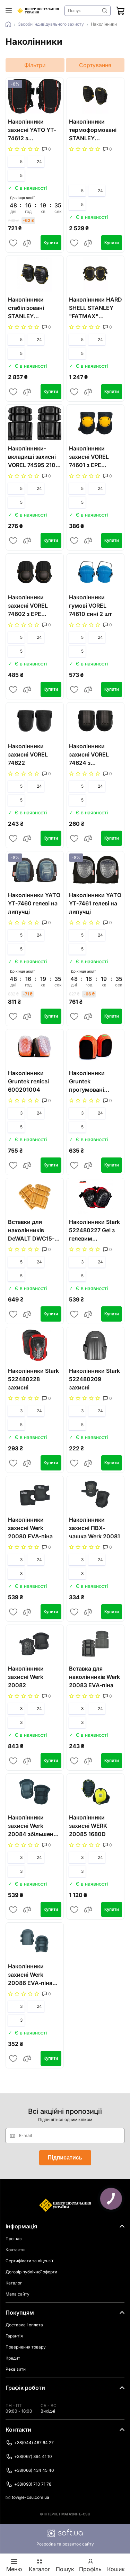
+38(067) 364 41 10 (29, 2456)
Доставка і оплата (24, 2324)
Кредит (13, 2358)
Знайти (105, 11)
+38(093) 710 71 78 (28, 2484)
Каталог (14, 2283)
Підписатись (65, 2158)
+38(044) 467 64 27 (30, 2442)
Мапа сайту (17, 2294)
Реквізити (16, 2369)
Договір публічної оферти (31, 2271)
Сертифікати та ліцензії (29, 2260)
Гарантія (14, 2335)
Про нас (14, 2238)
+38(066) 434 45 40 (30, 2470)
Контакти (15, 2249)
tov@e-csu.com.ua (27, 2497)
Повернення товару (26, 2347)
